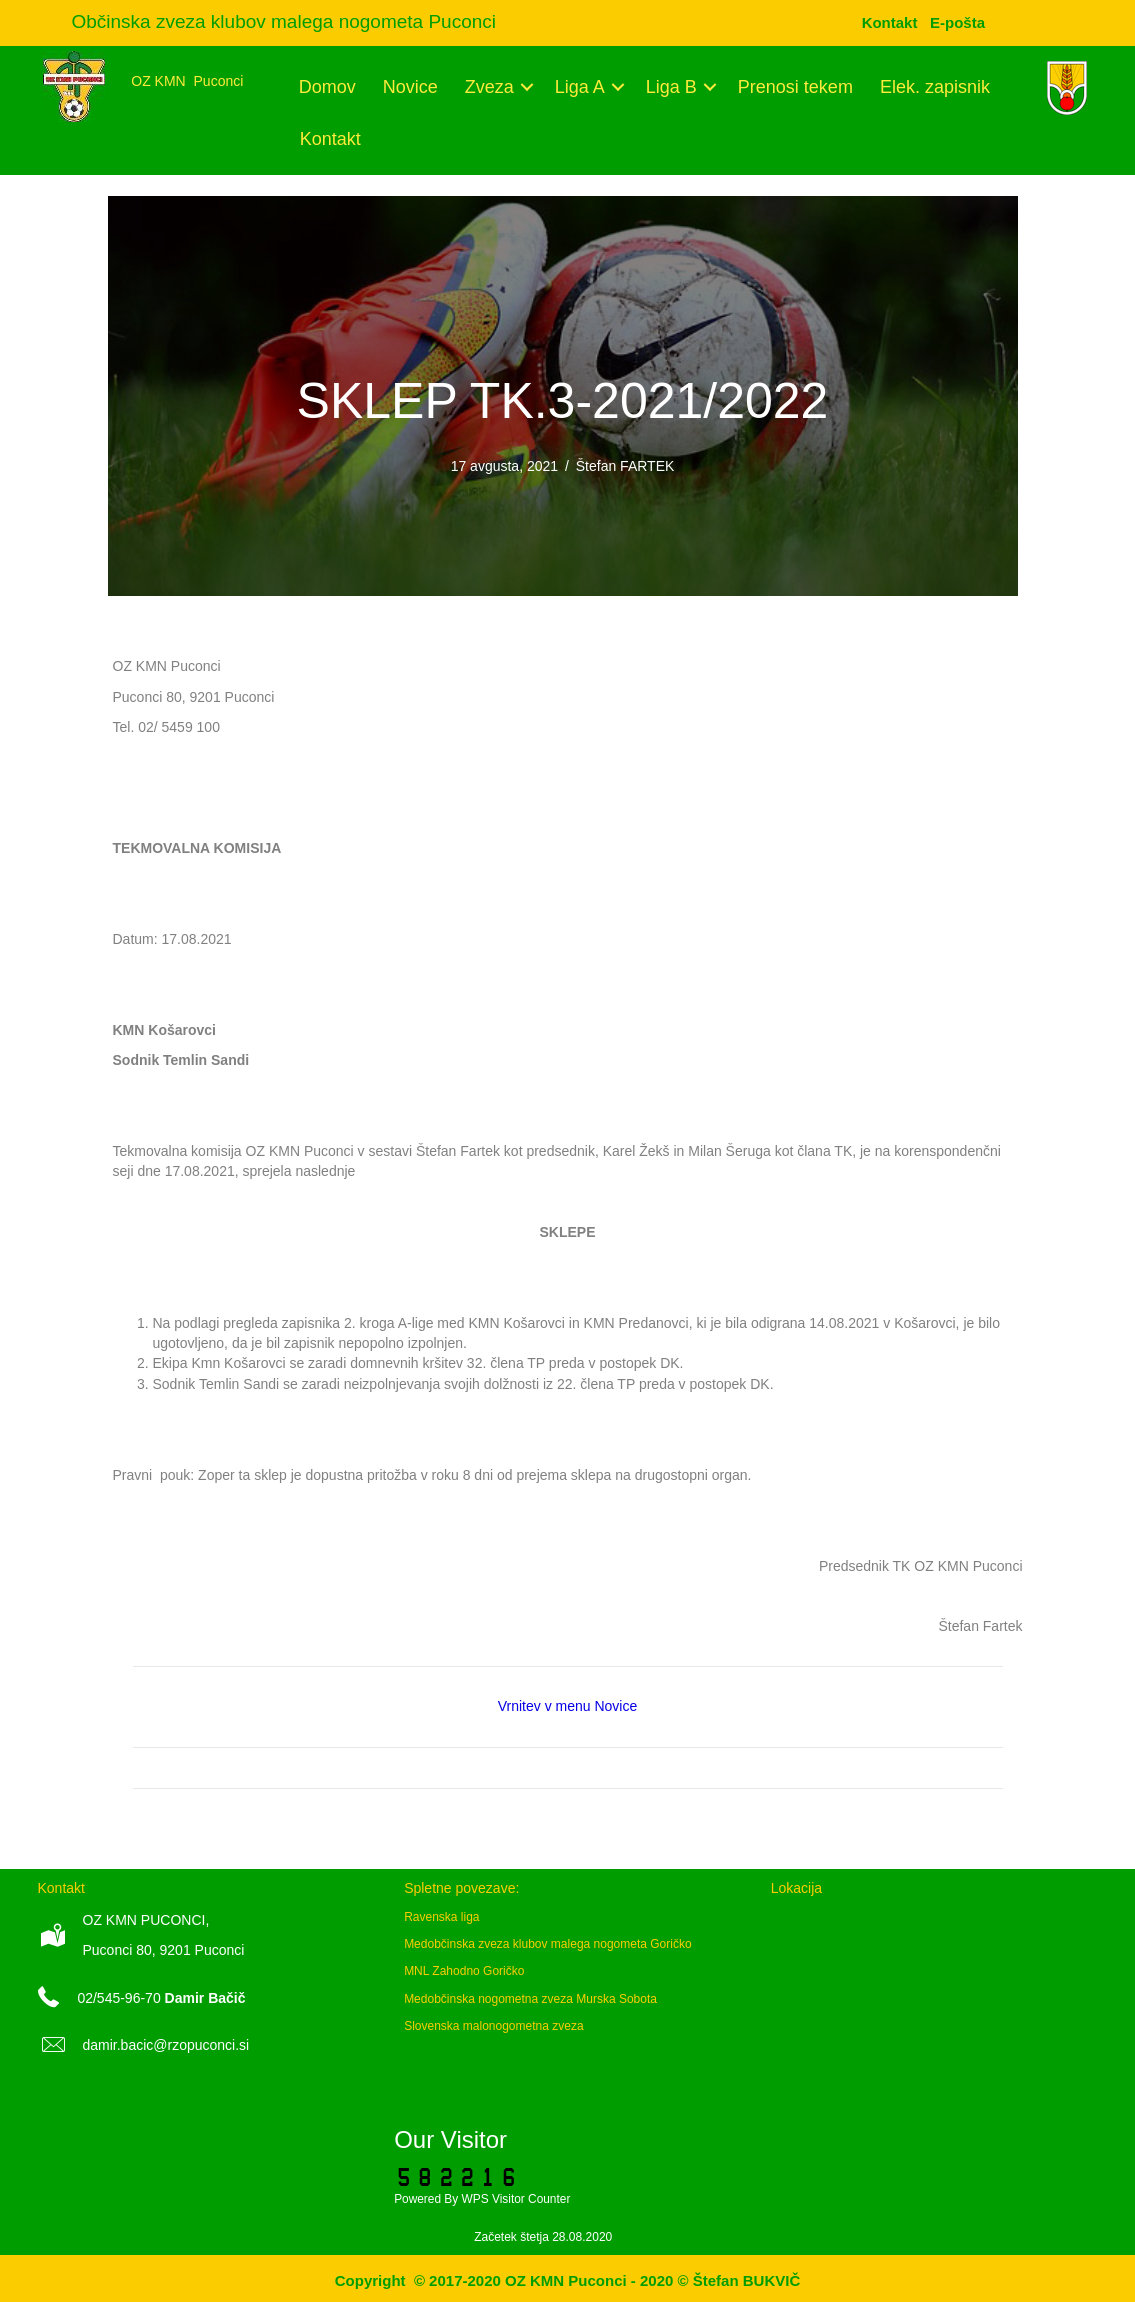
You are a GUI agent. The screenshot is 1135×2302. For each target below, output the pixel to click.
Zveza (489, 87)
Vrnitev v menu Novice (568, 1706)
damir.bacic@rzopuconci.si (166, 2045)
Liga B (671, 87)
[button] (527, 87)
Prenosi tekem (795, 87)
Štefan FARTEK (625, 466)
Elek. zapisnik (935, 87)
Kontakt (330, 139)
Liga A (580, 87)
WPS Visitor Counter (516, 2199)
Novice (410, 87)
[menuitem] (957, 22)
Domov (327, 87)
